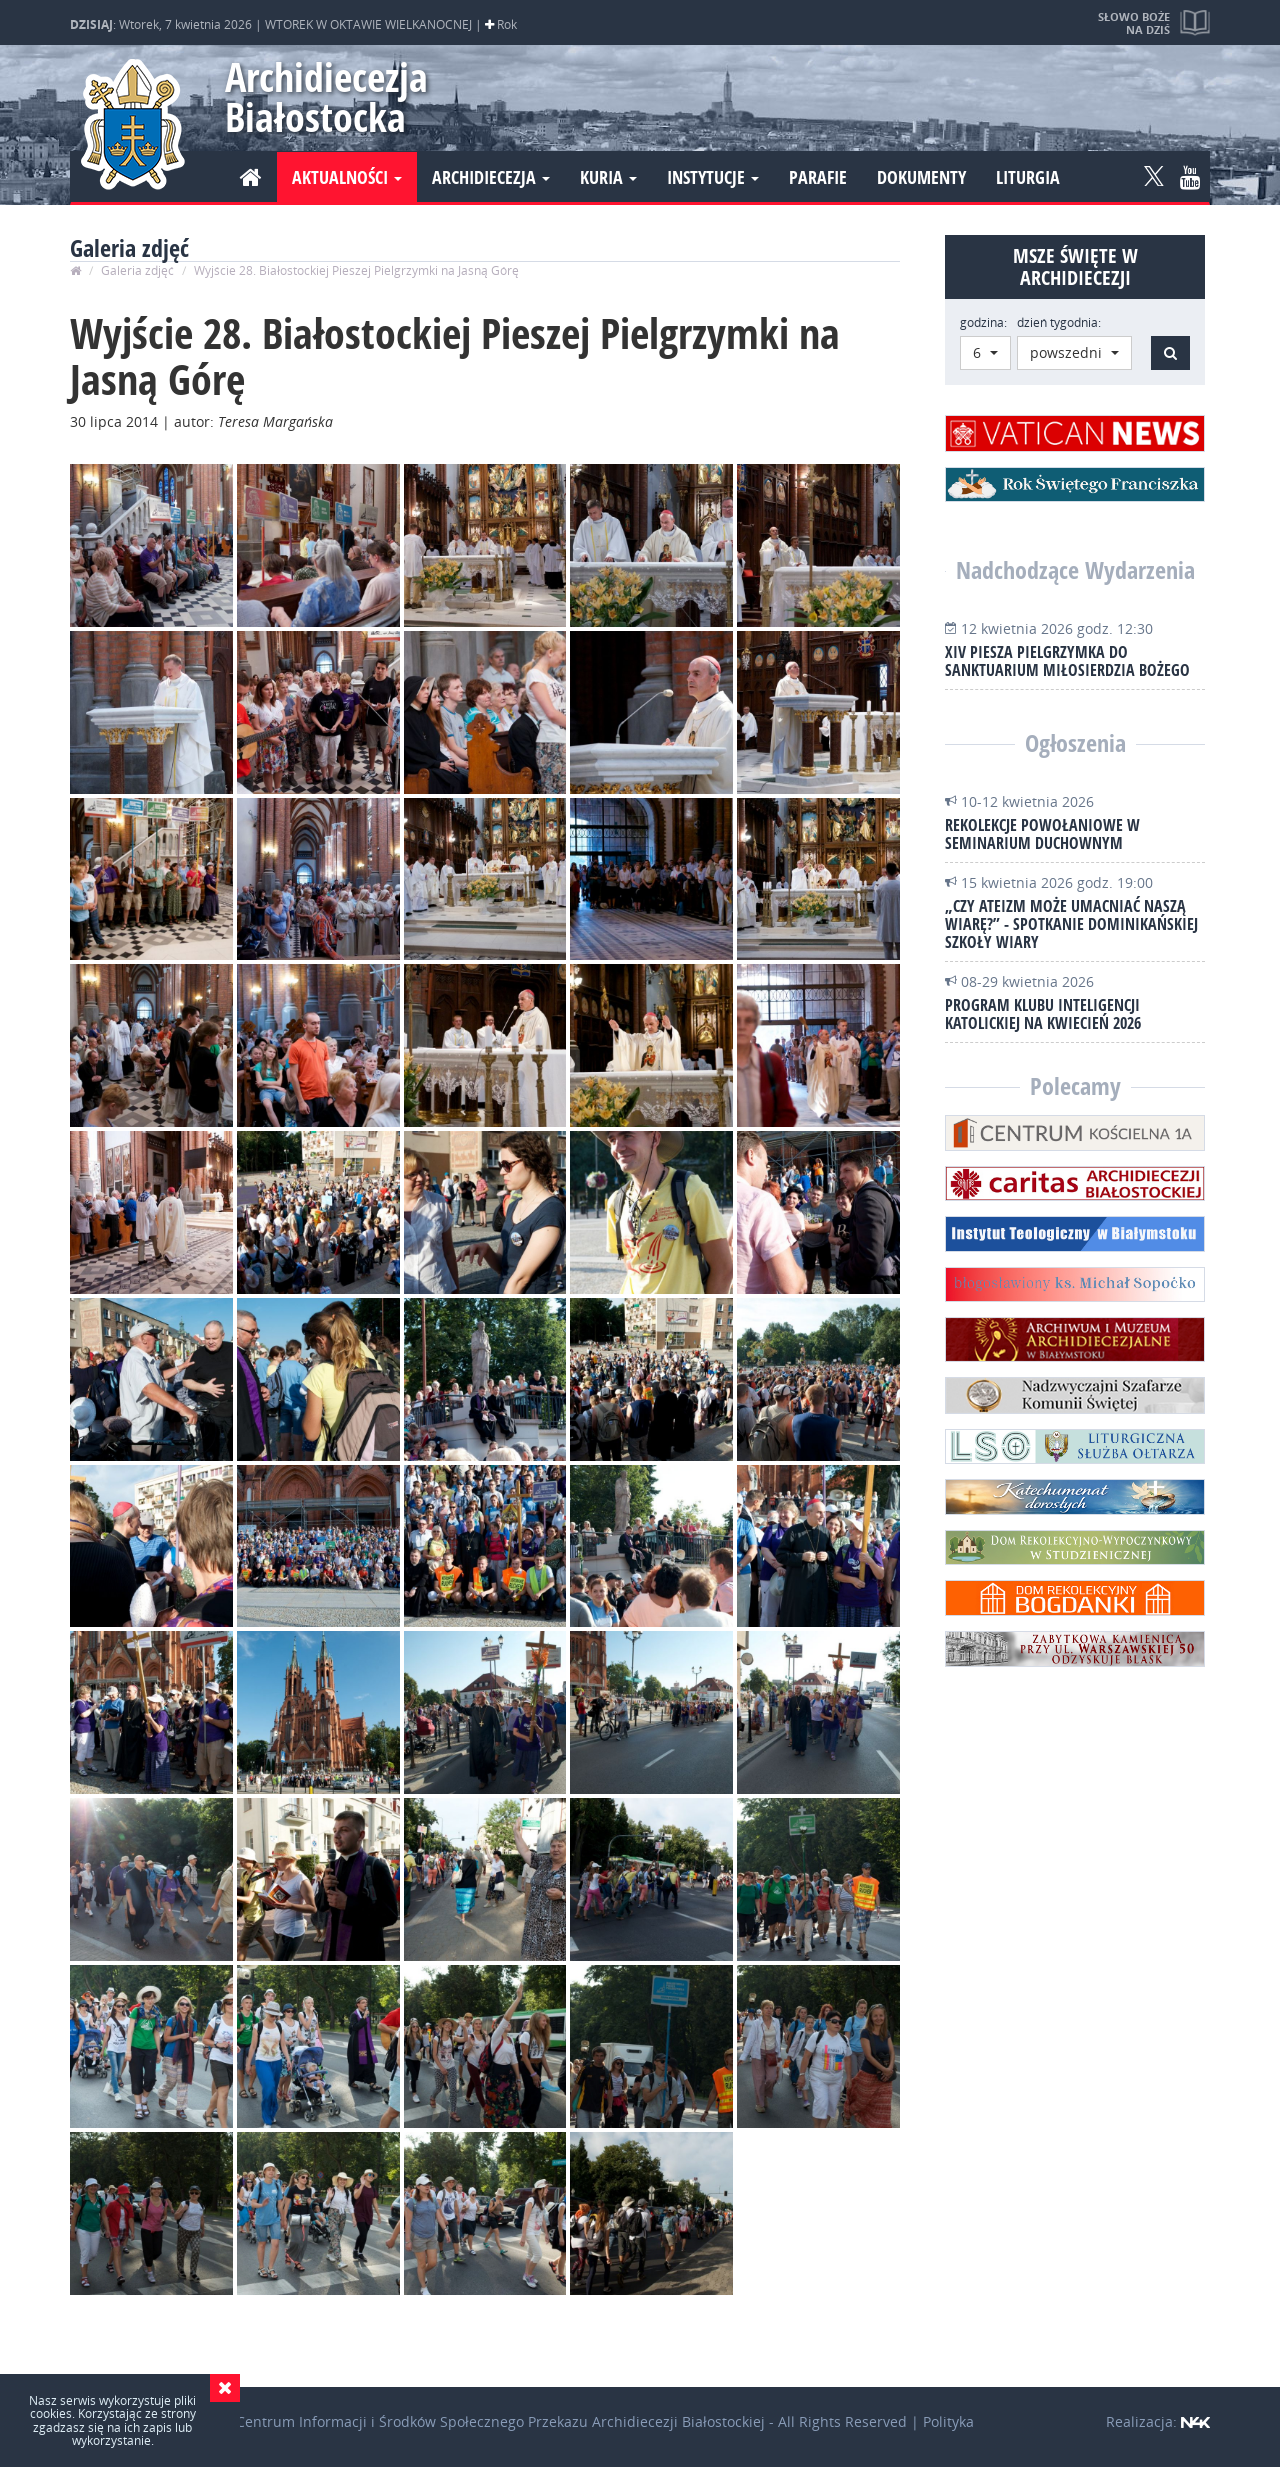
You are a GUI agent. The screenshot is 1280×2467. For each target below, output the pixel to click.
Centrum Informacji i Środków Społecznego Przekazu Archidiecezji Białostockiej (500, 2421)
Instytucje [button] (713, 177)
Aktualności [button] (347, 177)
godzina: (983, 322)
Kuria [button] (608, 177)
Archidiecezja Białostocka (317, 96)
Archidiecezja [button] (491, 177)
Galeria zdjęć (137, 270)
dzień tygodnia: (1059, 322)
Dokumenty (921, 177)
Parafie (818, 177)
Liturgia (1028, 177)
